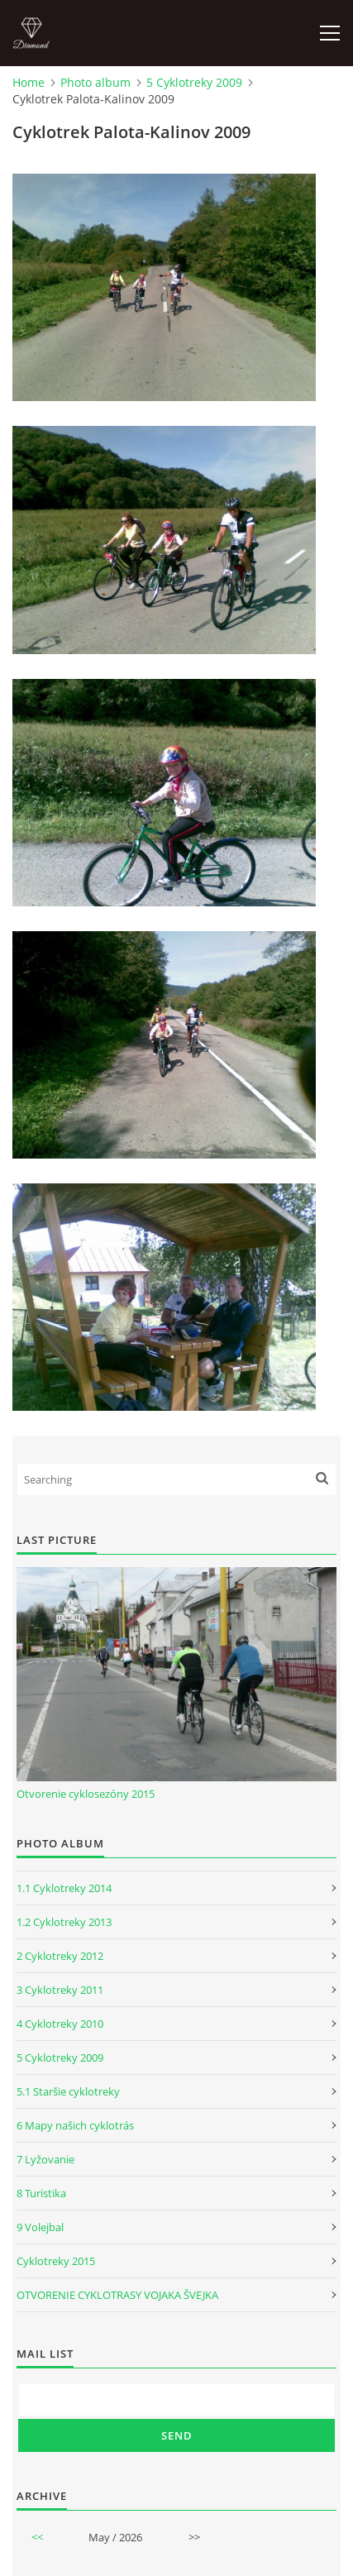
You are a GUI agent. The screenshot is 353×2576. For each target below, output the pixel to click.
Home (28, 82)
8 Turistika (41, 2193)
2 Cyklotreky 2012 (60, 1955)
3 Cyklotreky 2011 (60, 1989)
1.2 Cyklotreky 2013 (64, 1921)
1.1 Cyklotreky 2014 (64, 1888)
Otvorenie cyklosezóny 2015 (86, 1793)
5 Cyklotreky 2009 (194, 82)
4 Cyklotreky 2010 (60, 2023)
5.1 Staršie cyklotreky (68, 2091)
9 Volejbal (40, 2227)
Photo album (95, 82)
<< (37, 2537)
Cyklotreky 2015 (56, 2260)
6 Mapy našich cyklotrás (75, 2125)
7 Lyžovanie (45, 2159)
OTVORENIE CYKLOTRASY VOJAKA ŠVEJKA (117, 2294)
